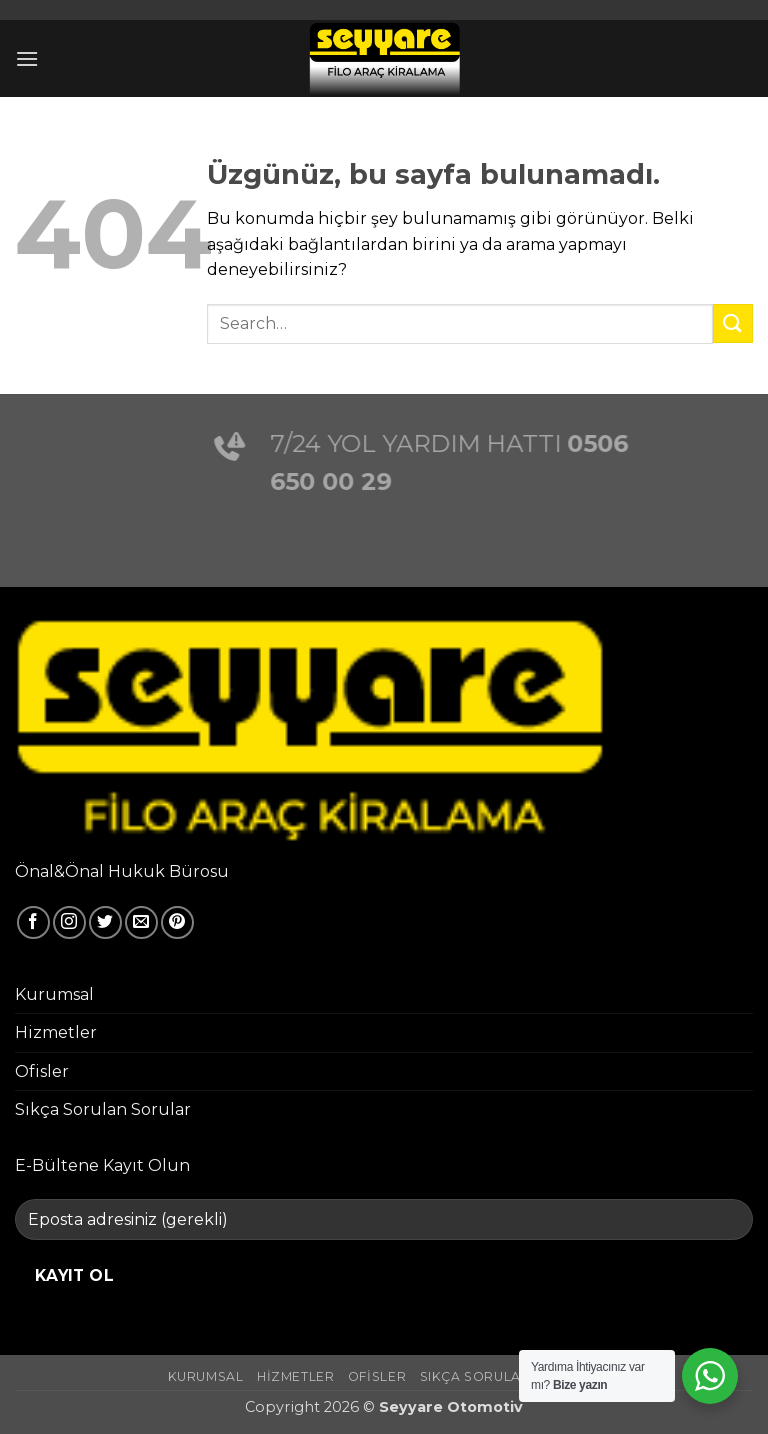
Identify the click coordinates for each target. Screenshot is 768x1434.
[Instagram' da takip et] (69, 922)
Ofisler (42, 1071)
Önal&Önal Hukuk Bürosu (122, 871)
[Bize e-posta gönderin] (141, 922)
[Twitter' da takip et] (105, 922)
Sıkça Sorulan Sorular (103, 1109)
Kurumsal (54, 994)
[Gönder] (733, 323)
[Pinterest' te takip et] (177, 922)
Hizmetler (56, 1032)
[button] (27, 58)
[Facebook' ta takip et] (33, 922)
